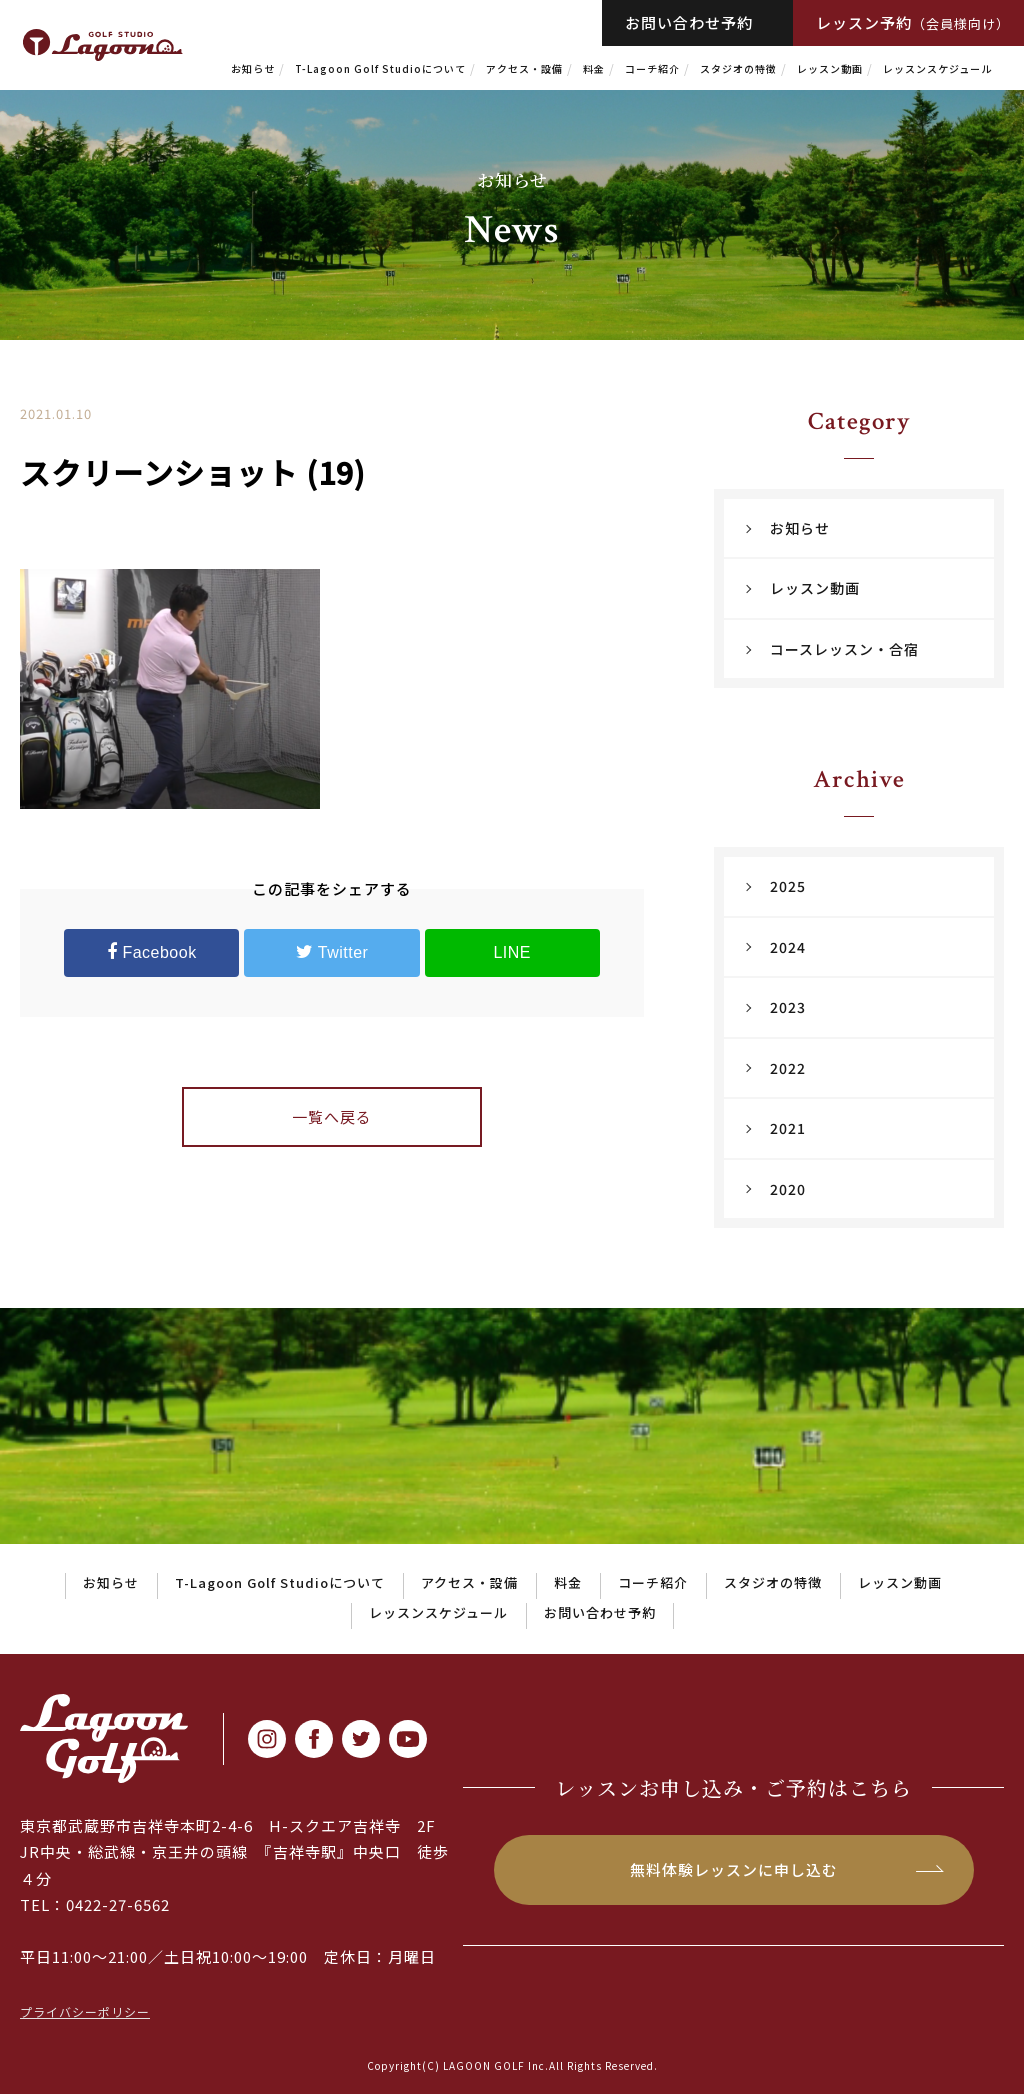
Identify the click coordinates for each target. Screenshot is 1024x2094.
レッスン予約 (913, 22)
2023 (788, 1007)
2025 (788, 886)
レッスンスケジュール (937, 68)
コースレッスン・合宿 (844, 649)
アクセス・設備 (524, 68)
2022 (788, 1068)
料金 (594, 68)
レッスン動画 (830, 68)
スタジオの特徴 (738, 68)
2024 (788, 947)
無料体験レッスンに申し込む (734, 1869)
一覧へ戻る (332, 1116)
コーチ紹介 (652, 68)
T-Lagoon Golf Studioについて (380, 68)
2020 (788, 1189)
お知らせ (253, 68)
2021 (788, 1128)
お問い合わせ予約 (689, 22)
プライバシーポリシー (85, 2011)
